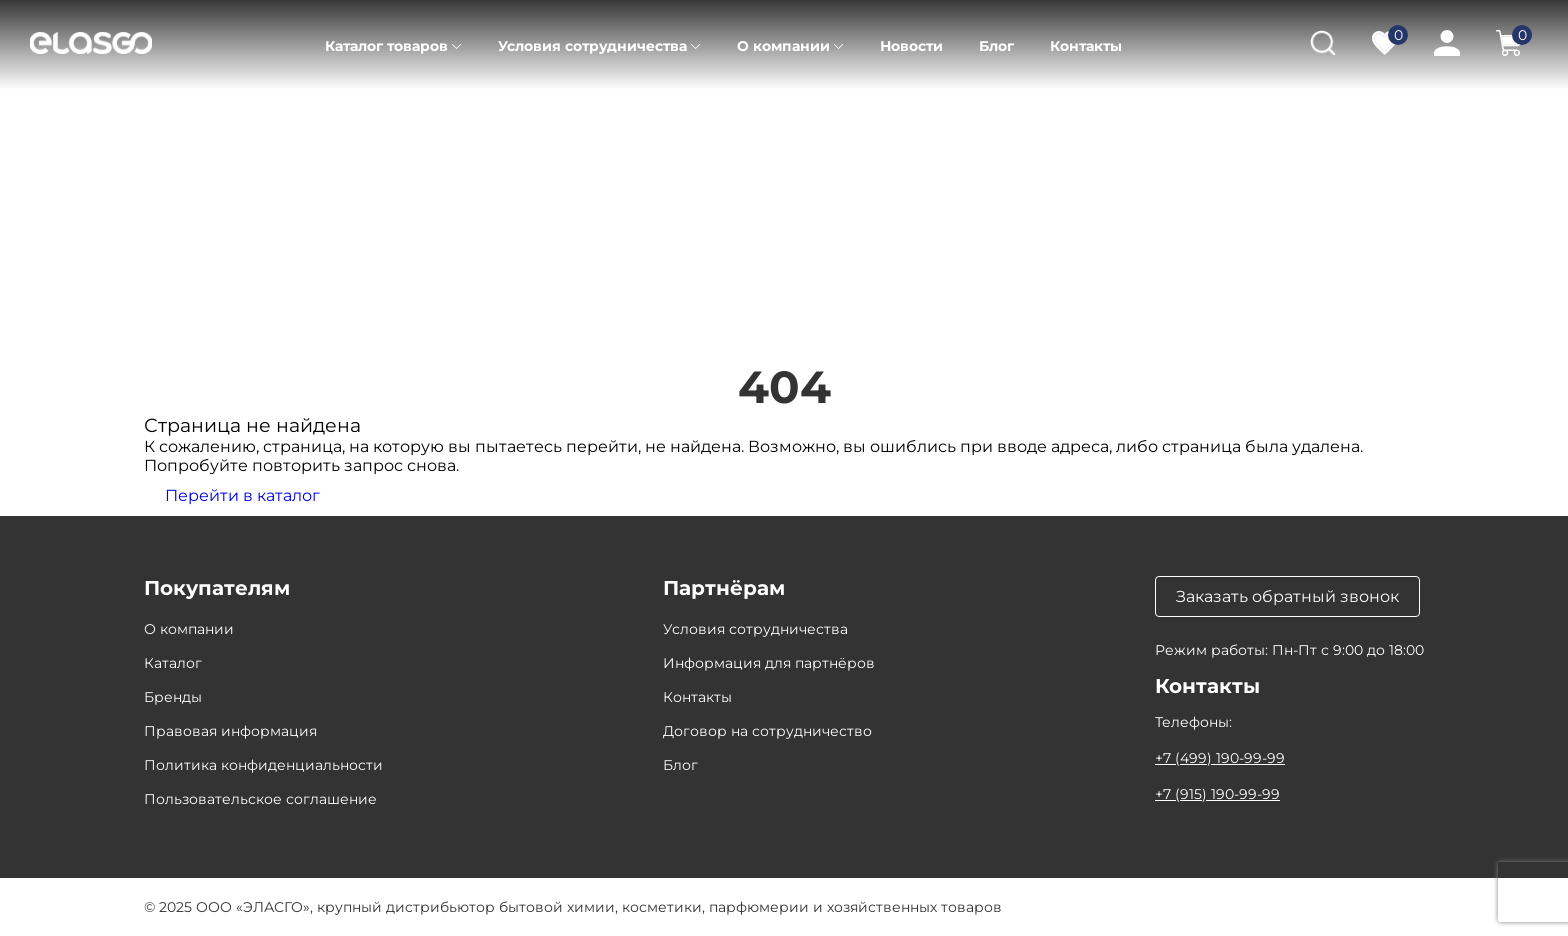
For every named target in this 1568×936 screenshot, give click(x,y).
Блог (996, 46)
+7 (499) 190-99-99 (1220, 758)
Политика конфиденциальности (263, 765)
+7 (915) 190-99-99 (1217, 794)
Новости (911, 46)
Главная (172, 120)
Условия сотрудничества (592, 46)
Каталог (262, 120)
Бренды (173, 697)
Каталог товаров (386, 46)
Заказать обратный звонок (1287, 596)
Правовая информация (230, 731)
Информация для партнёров (769, 663)
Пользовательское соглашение (260, 799)
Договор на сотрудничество (767, 731)
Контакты (1086, 46)
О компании (783, 46)
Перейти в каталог (242, 495)
